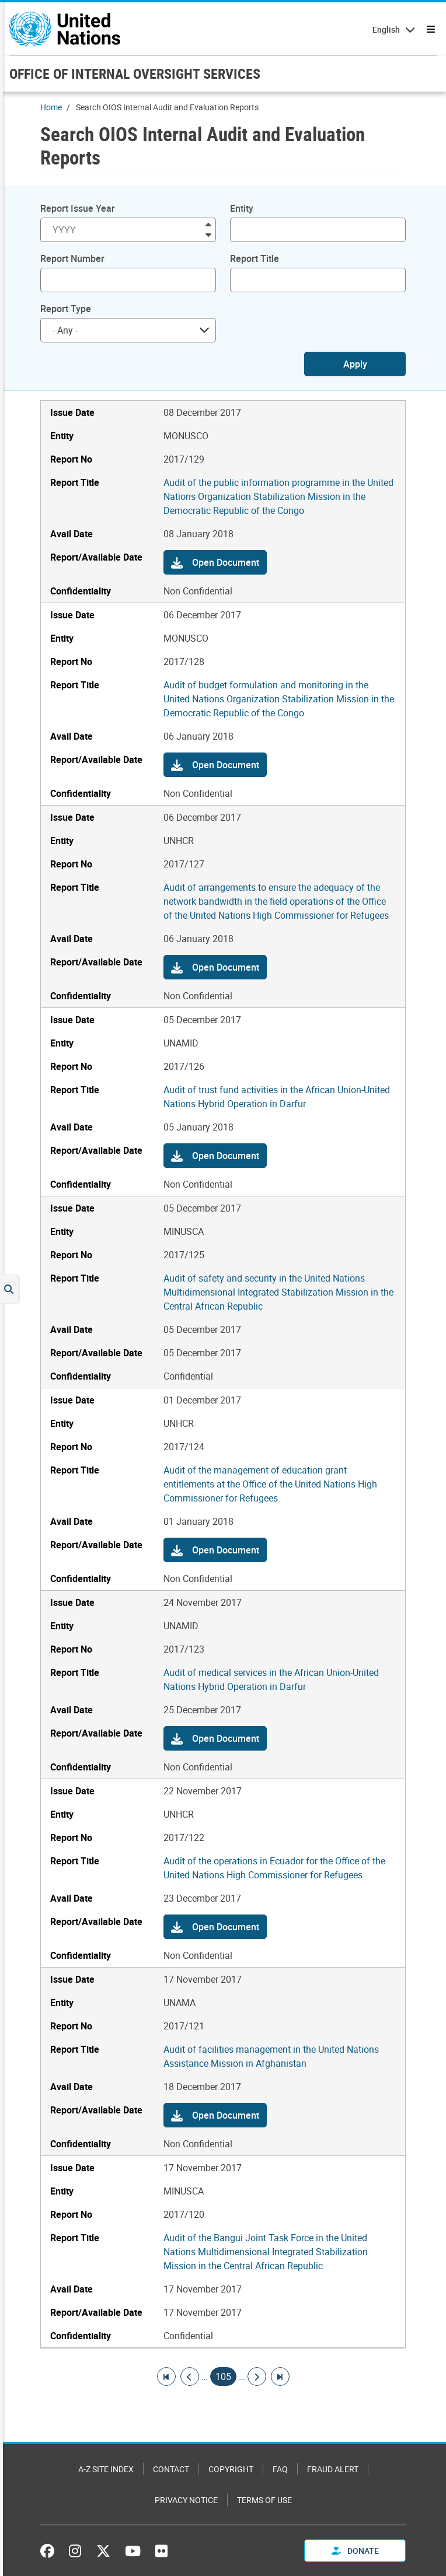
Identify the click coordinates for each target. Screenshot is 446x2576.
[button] (215, 562)
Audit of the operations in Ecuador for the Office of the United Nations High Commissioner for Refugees (274, 1867)
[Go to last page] (280, 2376)
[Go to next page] (257, 2376)
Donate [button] (355, 2550)
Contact (171, 2468)
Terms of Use (264, 2499)
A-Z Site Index (106, 2468)
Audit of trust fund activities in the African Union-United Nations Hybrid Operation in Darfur (276, 1096)
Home (51, 107)
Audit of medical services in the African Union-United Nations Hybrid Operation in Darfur (271, 1679)
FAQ (280, 2468)
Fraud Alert (332, 2468)
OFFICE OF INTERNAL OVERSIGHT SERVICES (134, 73)
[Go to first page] (166, 2376)
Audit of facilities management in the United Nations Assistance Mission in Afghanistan (271, 2056)
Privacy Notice (186, 2499)
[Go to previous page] (189, 2376)
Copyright (230, 2468)
